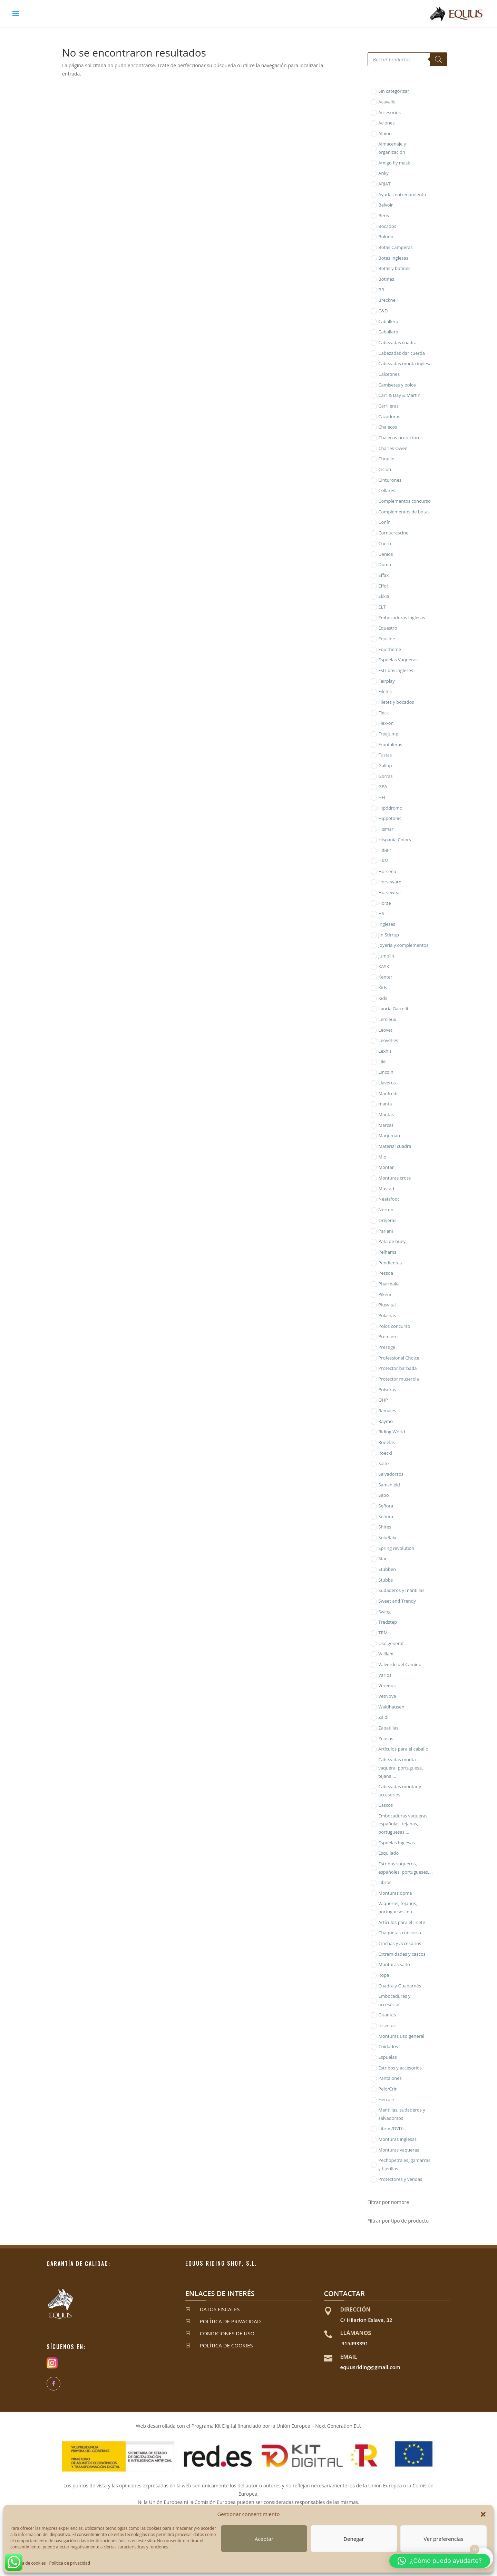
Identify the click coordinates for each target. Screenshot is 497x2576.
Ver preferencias (444, 2538)
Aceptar (264, 2538)
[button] (483, 2514)
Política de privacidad (69, 2563)
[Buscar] (438, 59)
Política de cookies (28, 2563)
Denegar (353, 2538)
